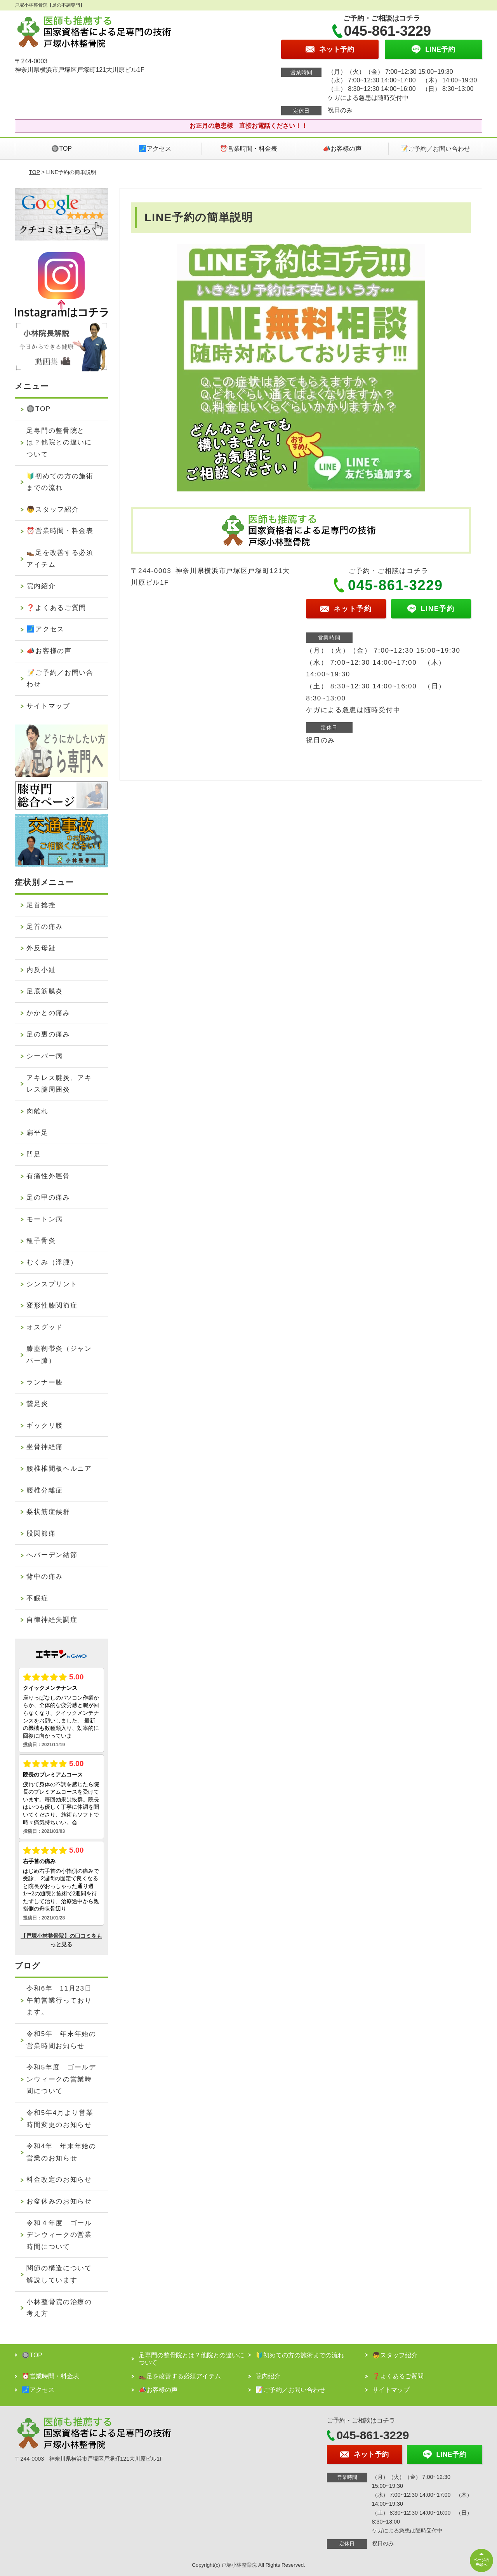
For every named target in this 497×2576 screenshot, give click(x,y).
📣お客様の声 (342, 148)
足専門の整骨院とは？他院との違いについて (59, 442)
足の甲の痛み (48, 1197)
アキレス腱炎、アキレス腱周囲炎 (59, 1084)
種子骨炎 (41, 1240)
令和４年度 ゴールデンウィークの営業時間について (59, 2234)
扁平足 (37, 1132)
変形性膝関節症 (51, 1305)
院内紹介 (41, 586)
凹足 (33, 1154)
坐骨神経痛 (44, 1447)
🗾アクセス (155, 148)
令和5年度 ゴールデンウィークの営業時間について (61, 2079)
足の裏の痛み (48, 1034)
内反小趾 (41, 970)
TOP (34, 172)
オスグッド (44, 1327)
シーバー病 (44, 1056)
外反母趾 (41, 948)
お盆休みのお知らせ (59, 2201)
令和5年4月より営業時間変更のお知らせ (59, 2118)
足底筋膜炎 (44, 991)
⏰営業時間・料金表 (248, 148)
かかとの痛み (48, 1013)
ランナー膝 (44, 1382)
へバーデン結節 (51, 1555)
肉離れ (37, 1111)
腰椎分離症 (44, 1490)
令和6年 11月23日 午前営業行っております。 (62, 2000)
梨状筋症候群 (48, 1511)
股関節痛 (41, 1533)
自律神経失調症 (51, 1619)
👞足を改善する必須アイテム (59, 558)
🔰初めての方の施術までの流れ (59, 482)
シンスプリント (51, 1284)
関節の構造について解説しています (59, 2274)
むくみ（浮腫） (51, 1262)
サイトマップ (48, 706)
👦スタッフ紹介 (52, 509)
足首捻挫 (41, 905)
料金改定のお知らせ (59, 2179)
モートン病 (44, 1219)
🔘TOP (61, 148)
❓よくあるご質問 (56, 607)
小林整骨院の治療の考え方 (59, 2308)
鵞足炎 (37, 1403)
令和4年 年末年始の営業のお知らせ (61, 2152)
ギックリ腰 (44, 1425)
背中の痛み (44, 1576)
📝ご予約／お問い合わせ (435, 148)
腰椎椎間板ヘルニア (59, 1468)
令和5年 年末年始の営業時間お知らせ (61, 2040)
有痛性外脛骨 (48, 1176)
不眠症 (37, 1598)
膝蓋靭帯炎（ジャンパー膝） (59, 1354)
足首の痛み (44, 926)
